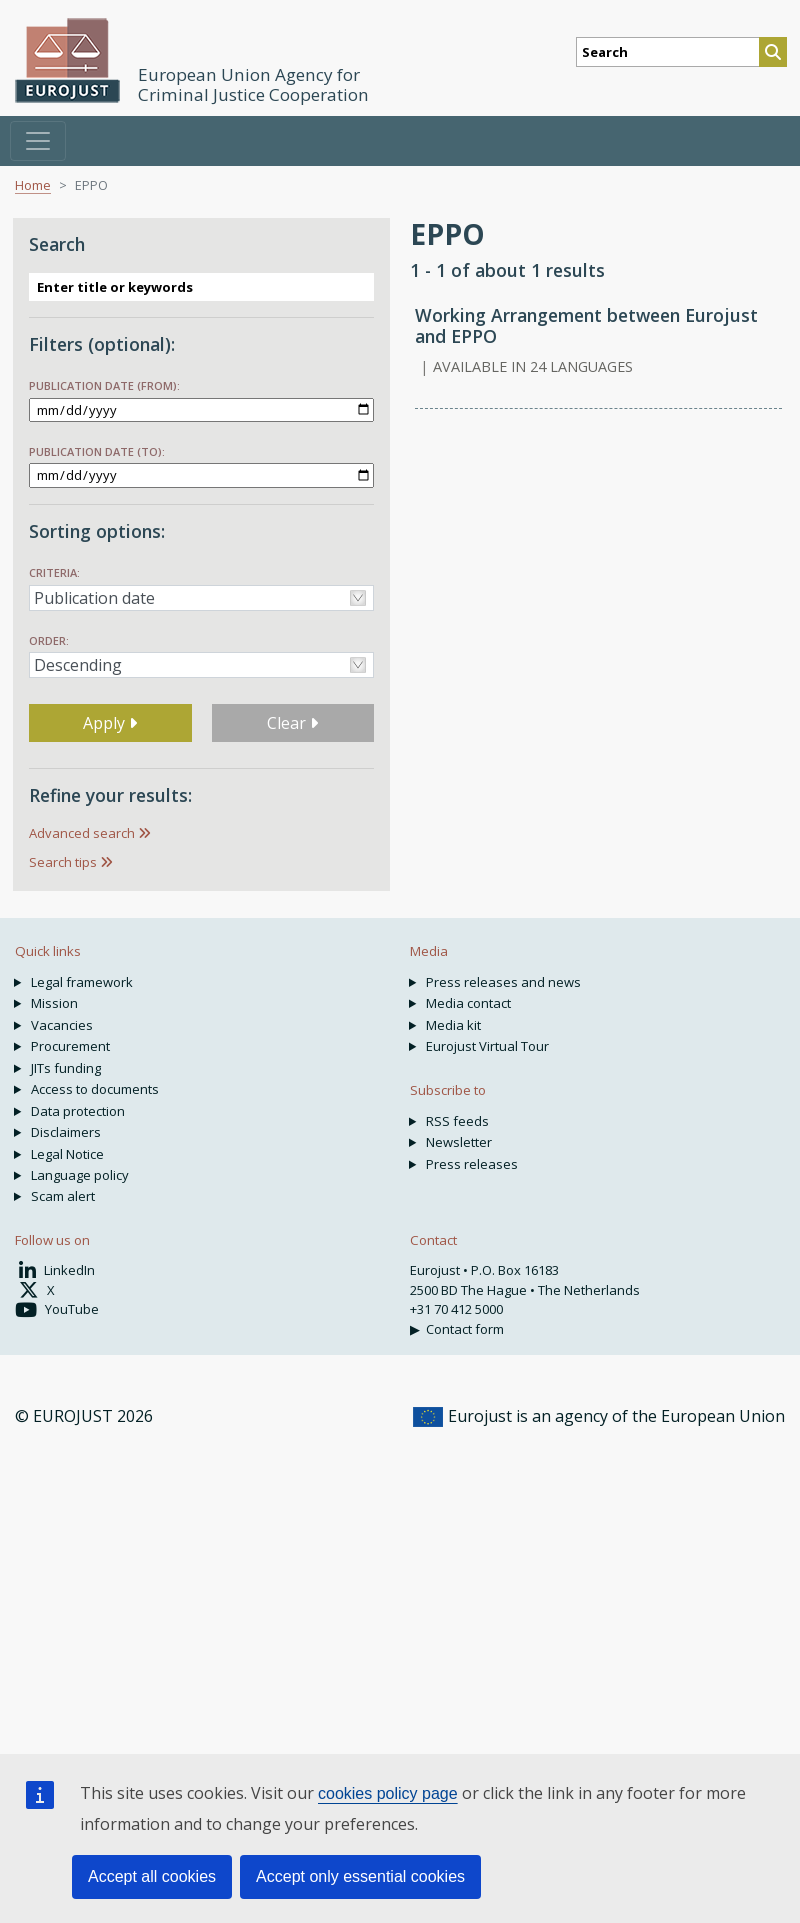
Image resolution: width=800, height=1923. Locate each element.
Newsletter (459, 1142)
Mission (54, 1003)
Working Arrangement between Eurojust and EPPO (586, 325)
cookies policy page (388, 1793)
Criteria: (54, 572)
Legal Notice (67, 1154)
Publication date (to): (97, 451)
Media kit (453, 1025)
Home (33, 185)
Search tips (63, 862)
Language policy (80, 1175)
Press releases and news (503, 982)
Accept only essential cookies (360, 1876)
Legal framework (82, 982)
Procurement (70, 1046)
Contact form (465, 1329)
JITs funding (66, 1068)
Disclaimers (66, 1132)
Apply (110, 723)
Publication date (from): (104, 385)
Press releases (472, 1164)
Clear (292, 723)
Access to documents (95, 1089)
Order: (49, 640)
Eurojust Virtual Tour (487, 1046)
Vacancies (62, 1025)
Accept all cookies (152, 1876)
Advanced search (82, 833)
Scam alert (63, 1196)
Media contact (468, 1003)
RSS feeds (457, 1121)
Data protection (78, 1111)
